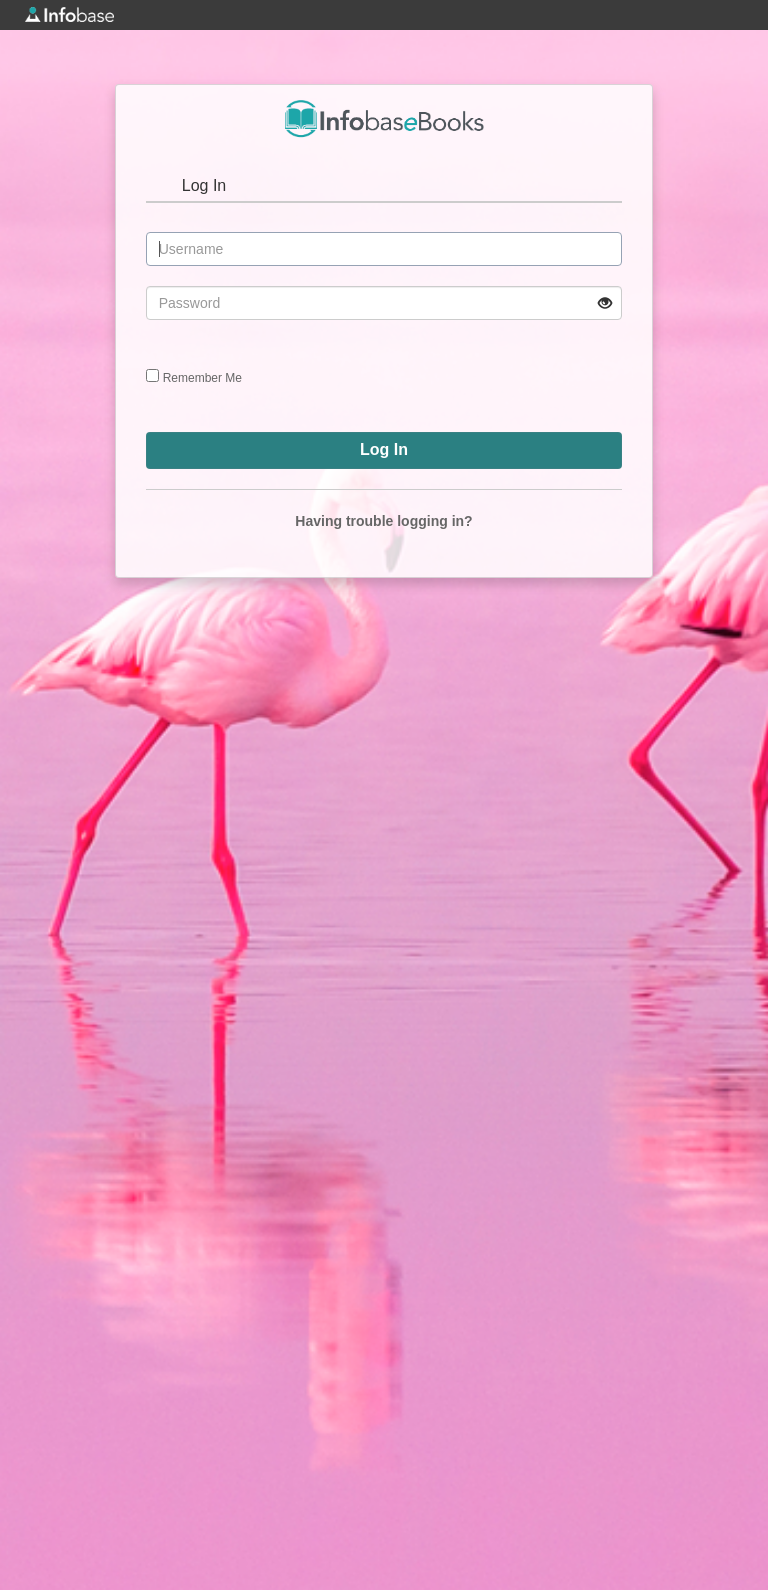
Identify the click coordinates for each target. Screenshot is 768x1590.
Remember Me (202, 378)
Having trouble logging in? (383, 521)
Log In (204, 185)
